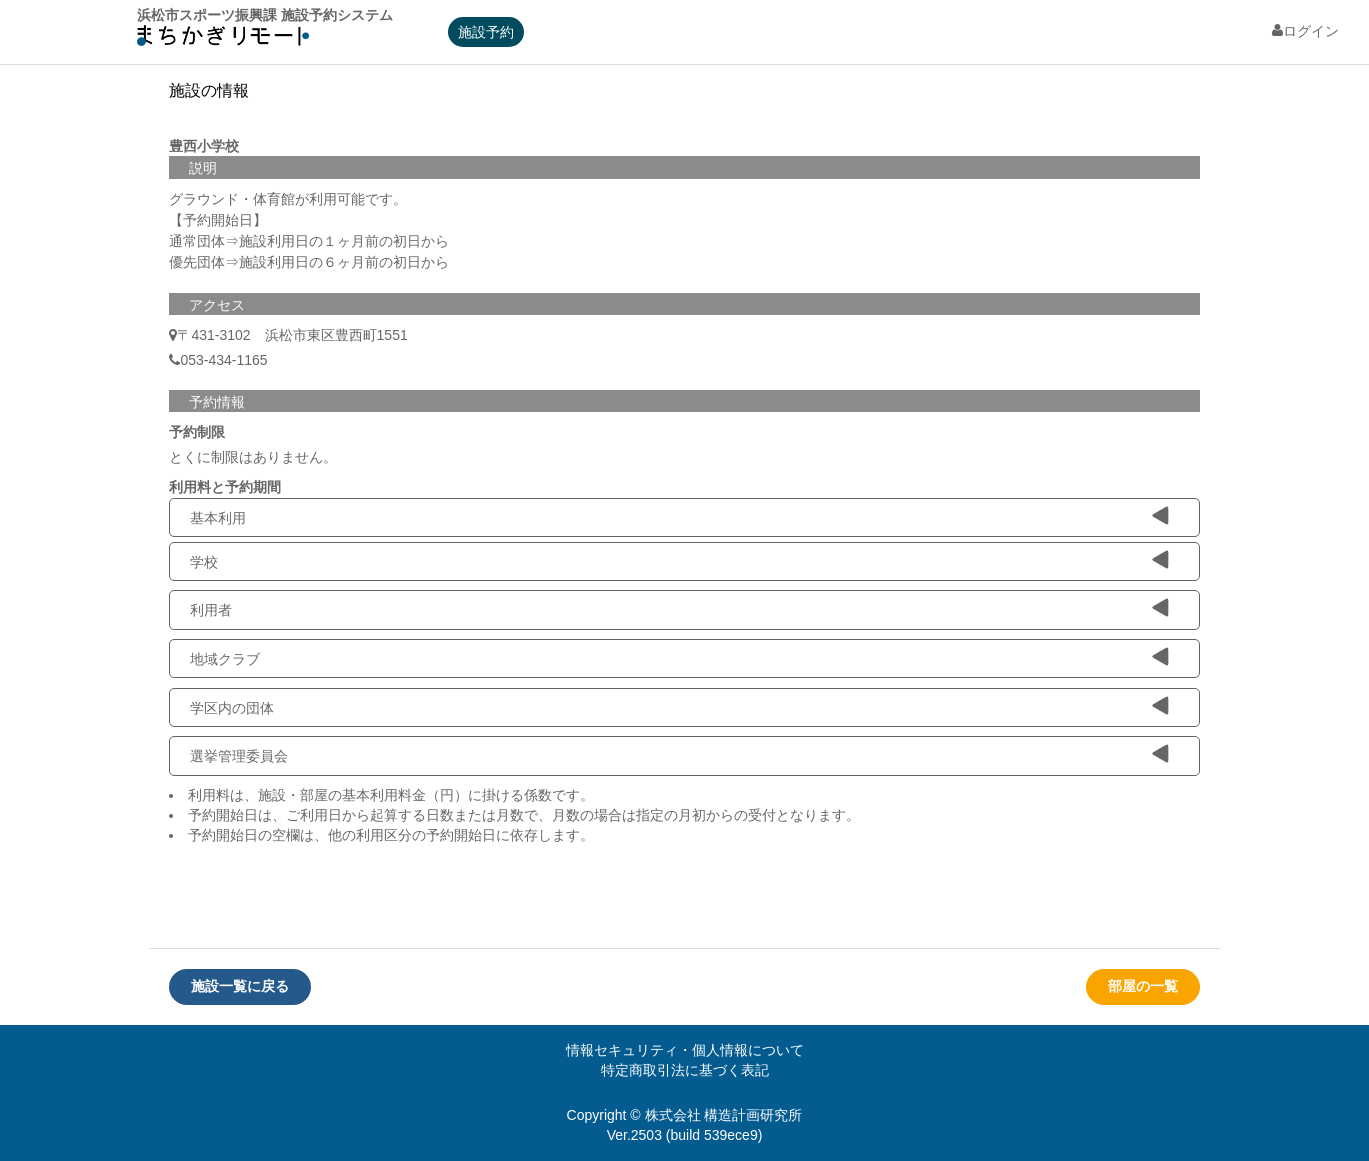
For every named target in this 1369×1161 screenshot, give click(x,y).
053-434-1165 (218, 360)
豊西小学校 (204, 146)
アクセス (217, 305)
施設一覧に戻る (240, 986)
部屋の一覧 (1143, 986)
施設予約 (486, 32)
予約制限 (197, 432)
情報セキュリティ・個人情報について (685, 1050)
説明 (203, 168)
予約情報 (217, 402)
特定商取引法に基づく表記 (685, 1070)
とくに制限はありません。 (253, 457)
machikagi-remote (223, 40)
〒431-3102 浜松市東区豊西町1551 (292, 335)
